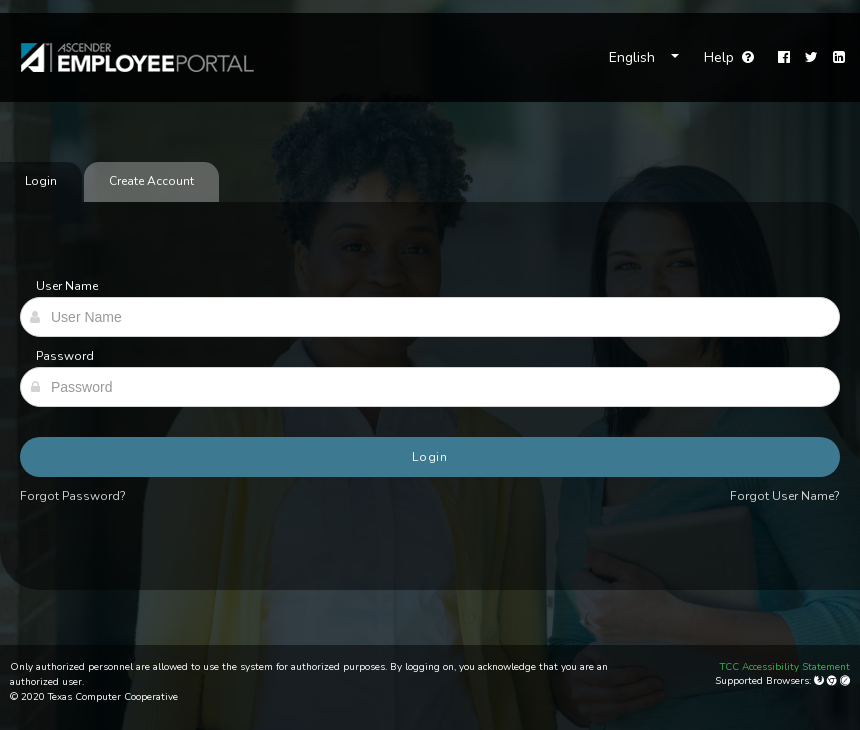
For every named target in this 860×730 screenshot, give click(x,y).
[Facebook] (784, 58)
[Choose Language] (644, 58)
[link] (127, 57)
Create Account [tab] (151, 181)
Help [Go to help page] (729, 57)
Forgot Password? (73, 496)
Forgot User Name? (785, 496)
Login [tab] (41, 181)
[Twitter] (811, 58)
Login (430, 457)
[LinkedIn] (839, 58)
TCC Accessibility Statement (785, 667)
